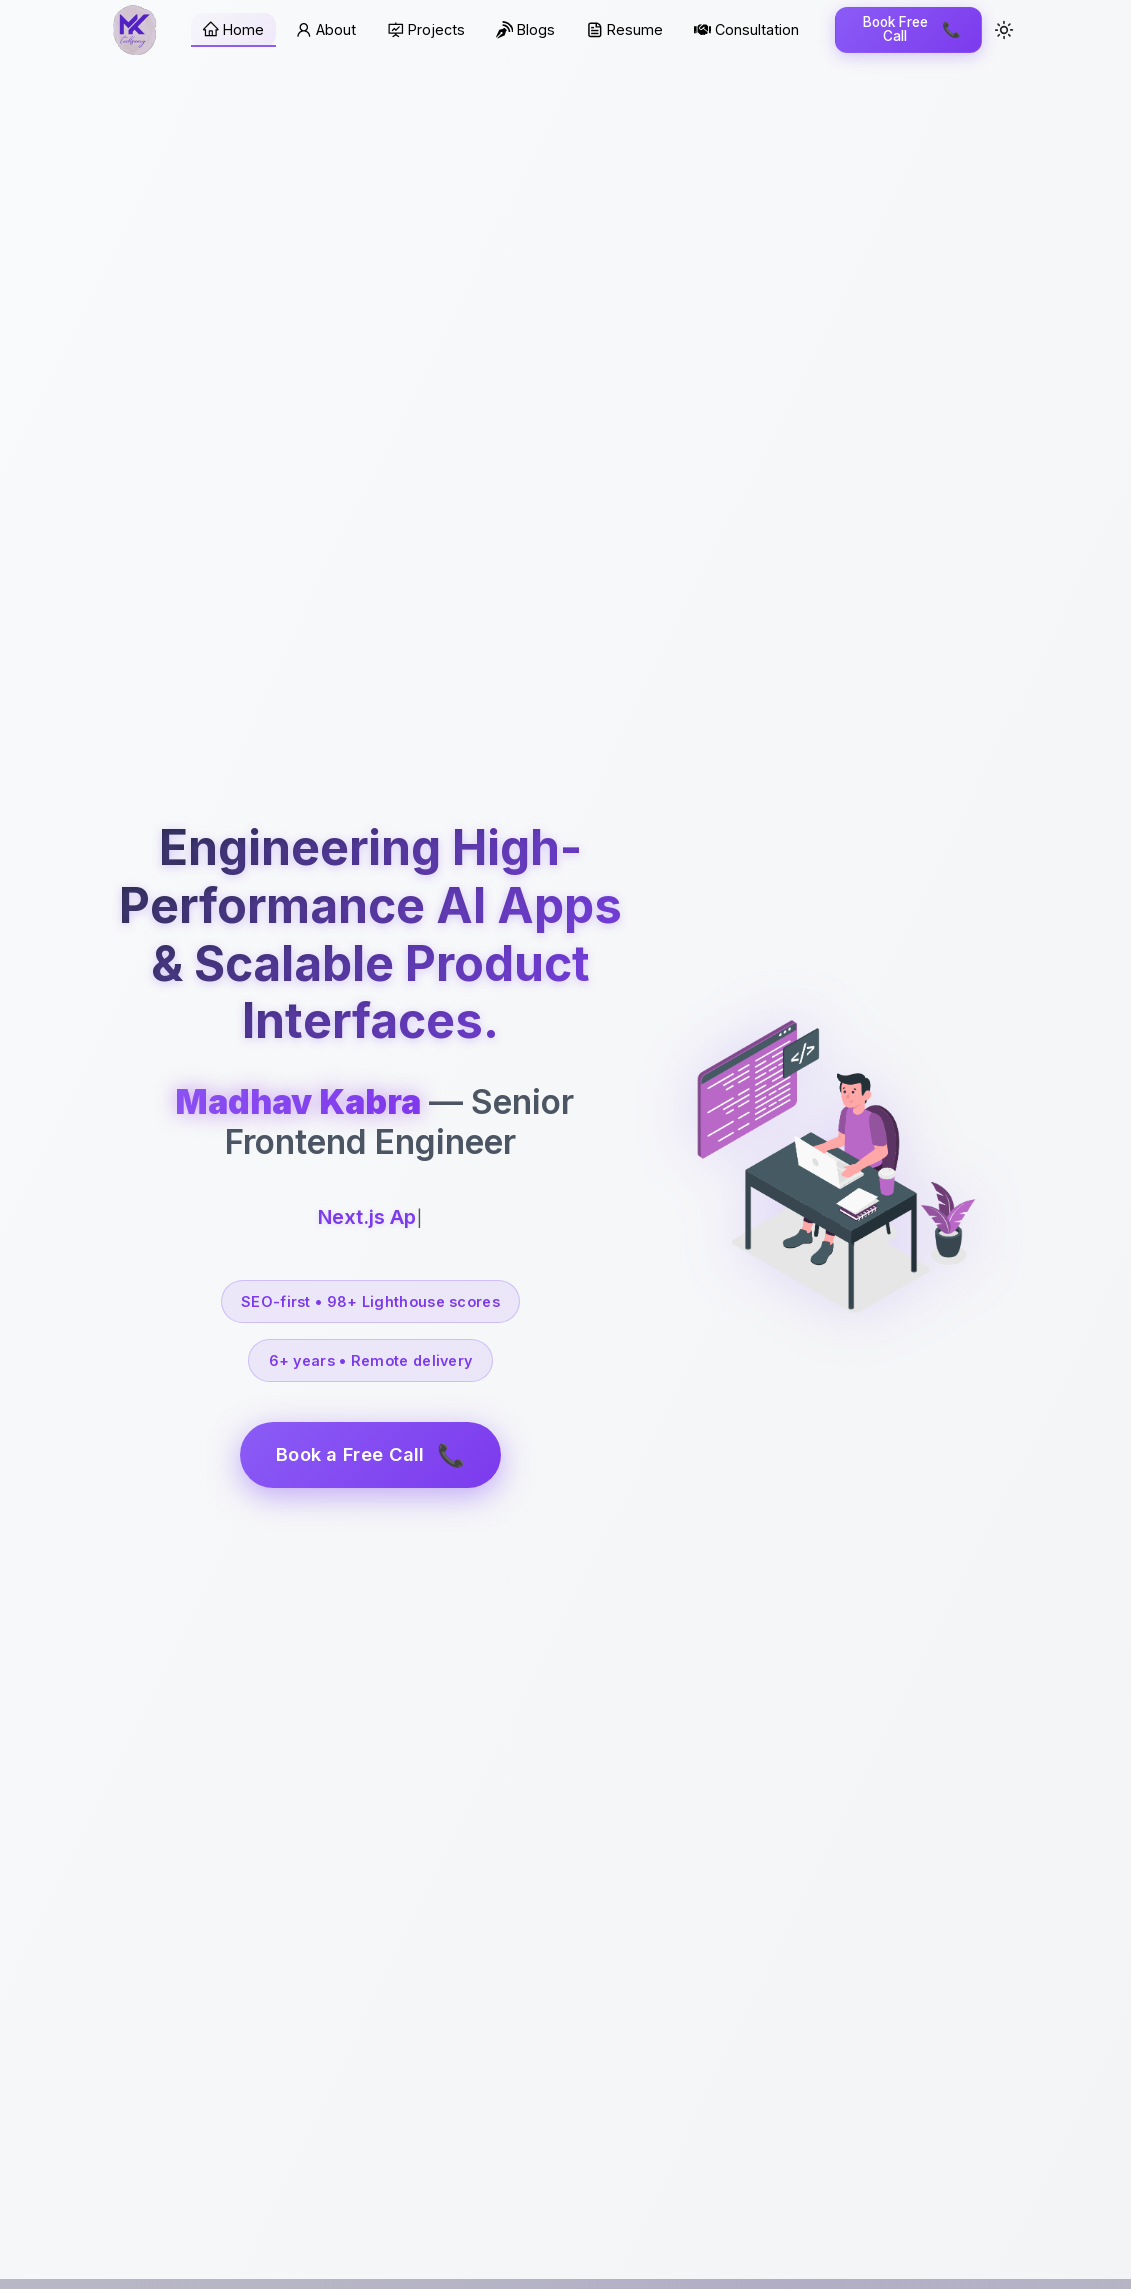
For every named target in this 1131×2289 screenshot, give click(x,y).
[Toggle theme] (1004, 30)
